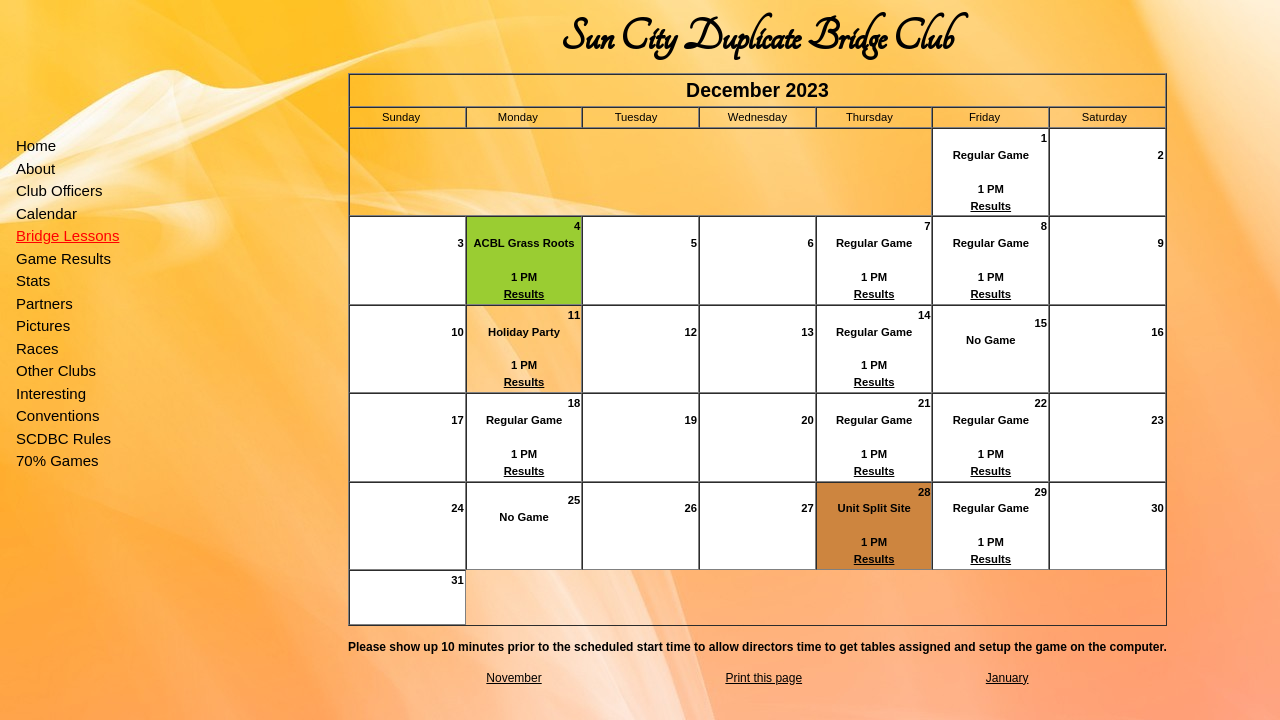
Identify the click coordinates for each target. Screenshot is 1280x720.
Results (990, 206)
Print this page (763, 678)
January (1007, 678)
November (513, 678)
